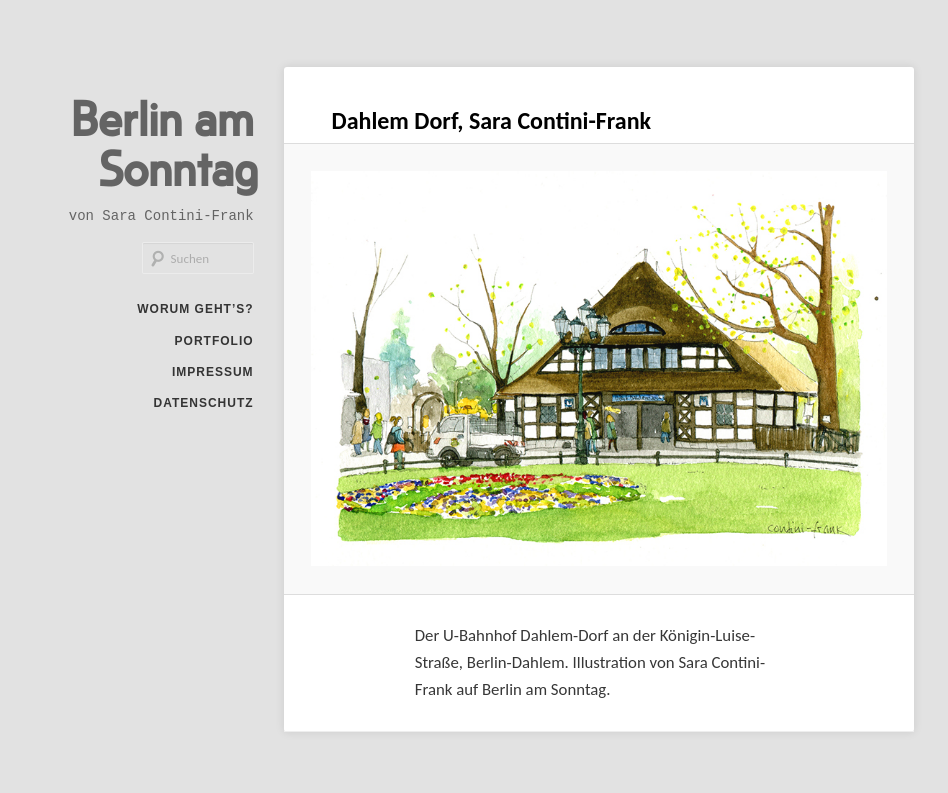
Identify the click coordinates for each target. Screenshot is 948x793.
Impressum (213, 372)
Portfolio (214, 341)
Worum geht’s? (195, 309)
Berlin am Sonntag (164, 142)
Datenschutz (203, 403)
